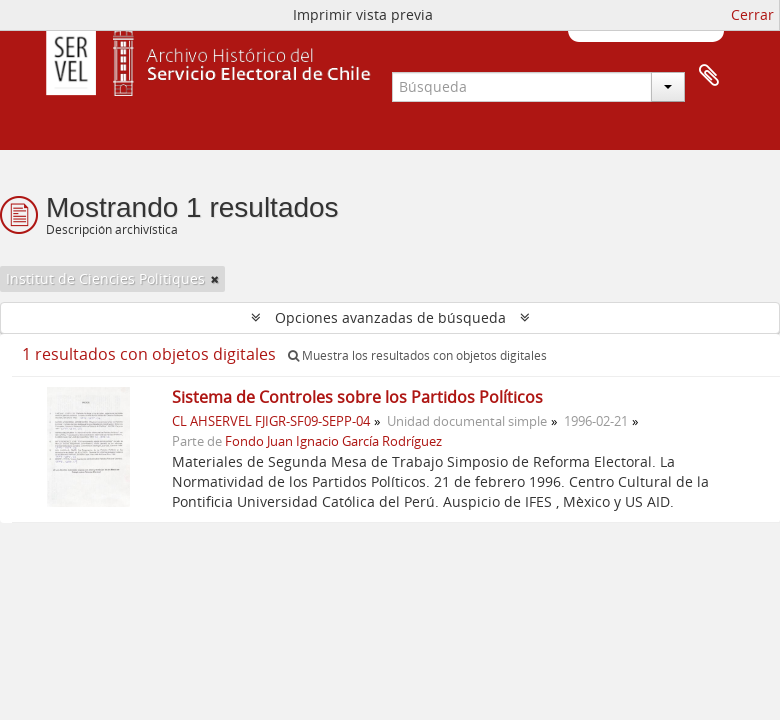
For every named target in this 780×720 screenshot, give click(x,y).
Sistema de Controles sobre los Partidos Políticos (357, 397)
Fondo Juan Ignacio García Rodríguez (333, 441)
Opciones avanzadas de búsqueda (390, 317)
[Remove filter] (215, 279)
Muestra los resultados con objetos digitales (417, 355)
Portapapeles (709, 76)
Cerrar (752, 14)
